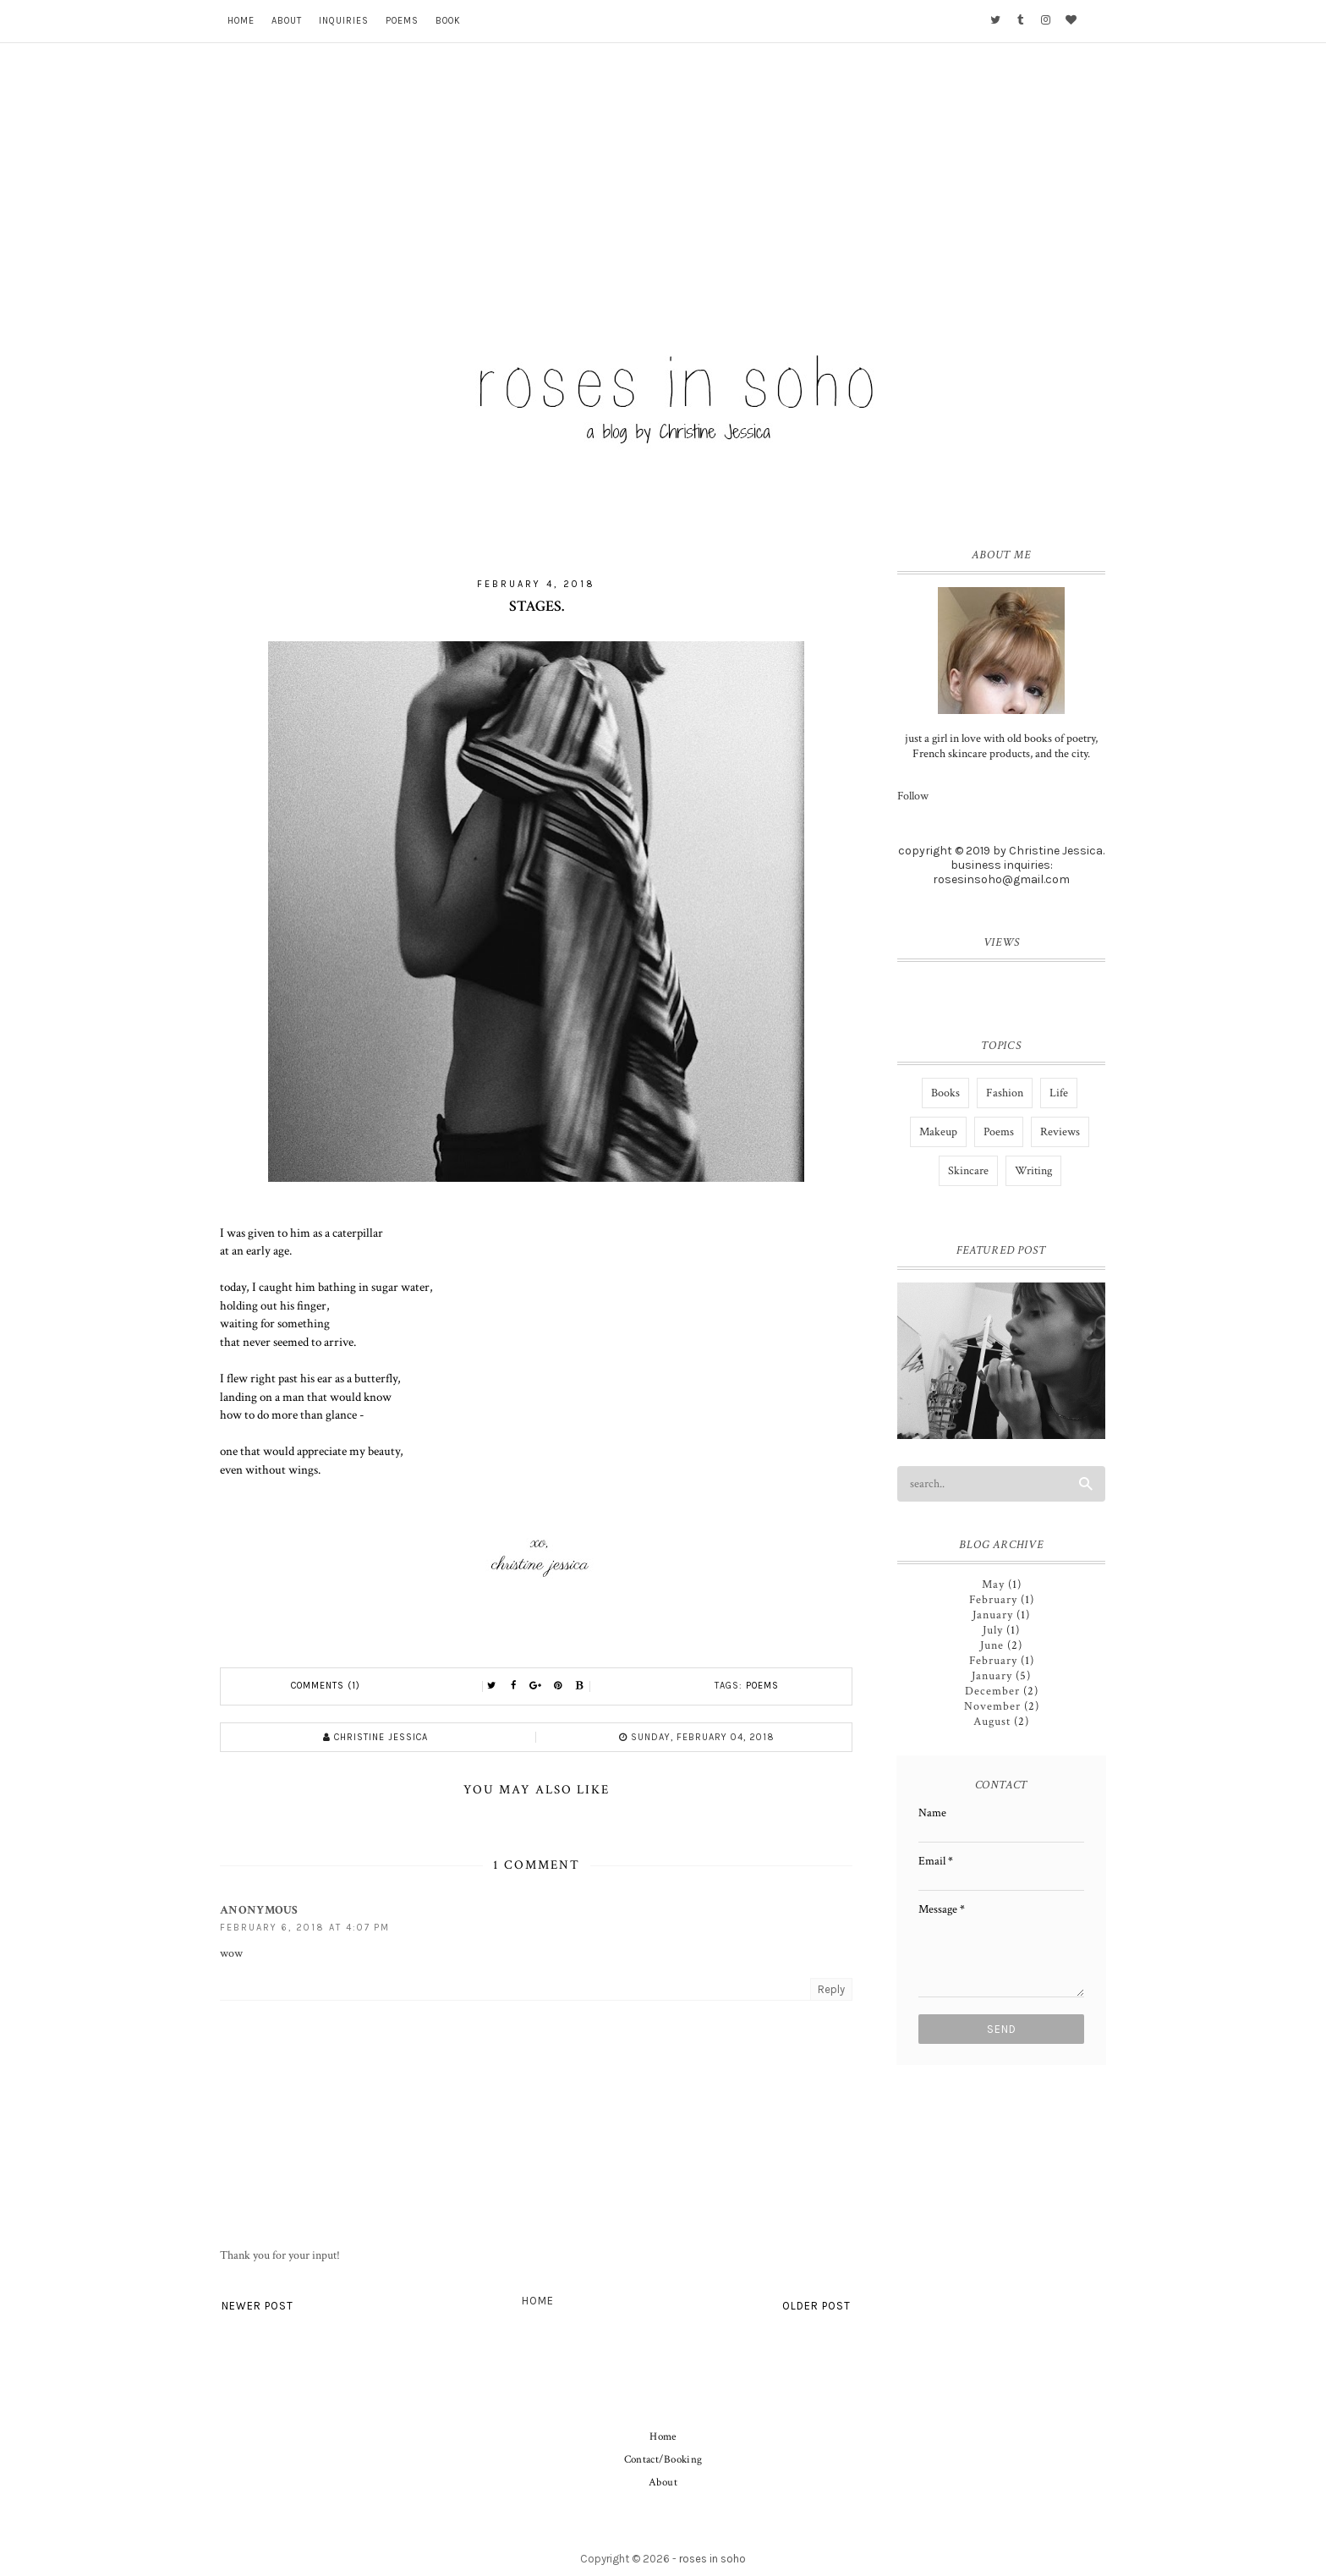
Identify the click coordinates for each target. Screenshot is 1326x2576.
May (993, 1584)
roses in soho (712, 2558)
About (286, 20)
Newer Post (257, 2305)
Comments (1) (325, 1685)
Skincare (968, 1170)
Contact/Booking (663, 2459)
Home (241, 20)
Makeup (938, 1132)
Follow (913, 796)
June (992, 1645)
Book (448, 20)
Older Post (816, 2305)
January (993, 1615)
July (993, 1630)
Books (945, 1093)
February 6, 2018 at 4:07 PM (305, 1927)
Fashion (1004, 1093)
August (992, 1721)
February (993, 1599)
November (992, 1706)
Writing (1033, 1170)
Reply (831, 1989)
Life (1058, 1093)
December (992, 1691)
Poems (402, 20)
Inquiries (344, 20)
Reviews (1060, 1132)
